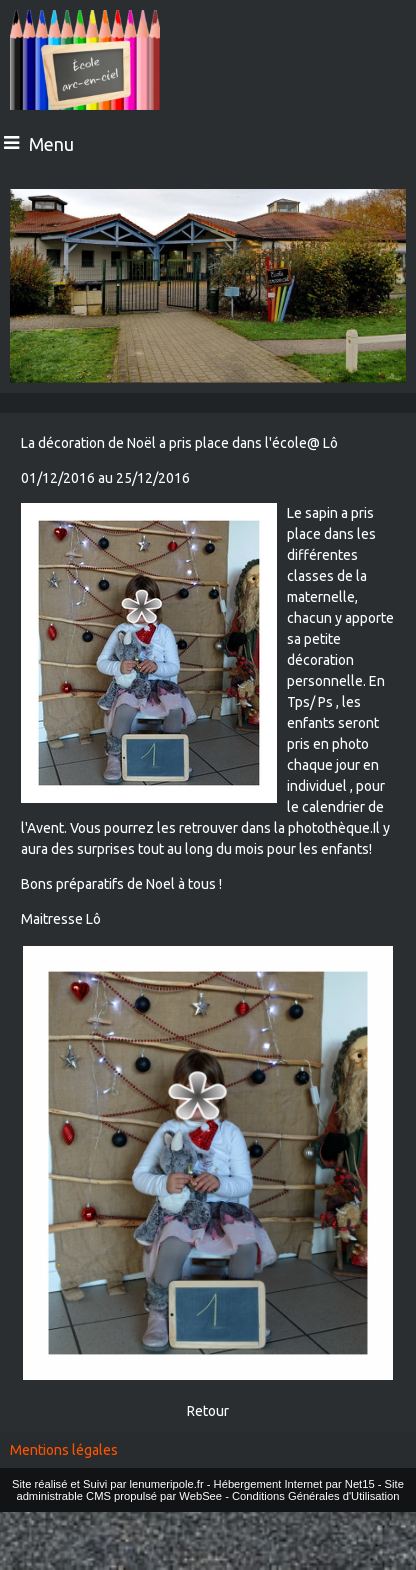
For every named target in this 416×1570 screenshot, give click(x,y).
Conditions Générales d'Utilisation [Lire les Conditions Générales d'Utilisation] (316, 1496)
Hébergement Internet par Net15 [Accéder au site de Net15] (294, 1484)
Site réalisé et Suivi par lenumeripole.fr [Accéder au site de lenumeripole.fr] (108, 1484)
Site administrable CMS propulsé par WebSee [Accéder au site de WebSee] (209, 1490)
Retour (208, 1411)
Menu (51, 144)
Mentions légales (64, 1450)
